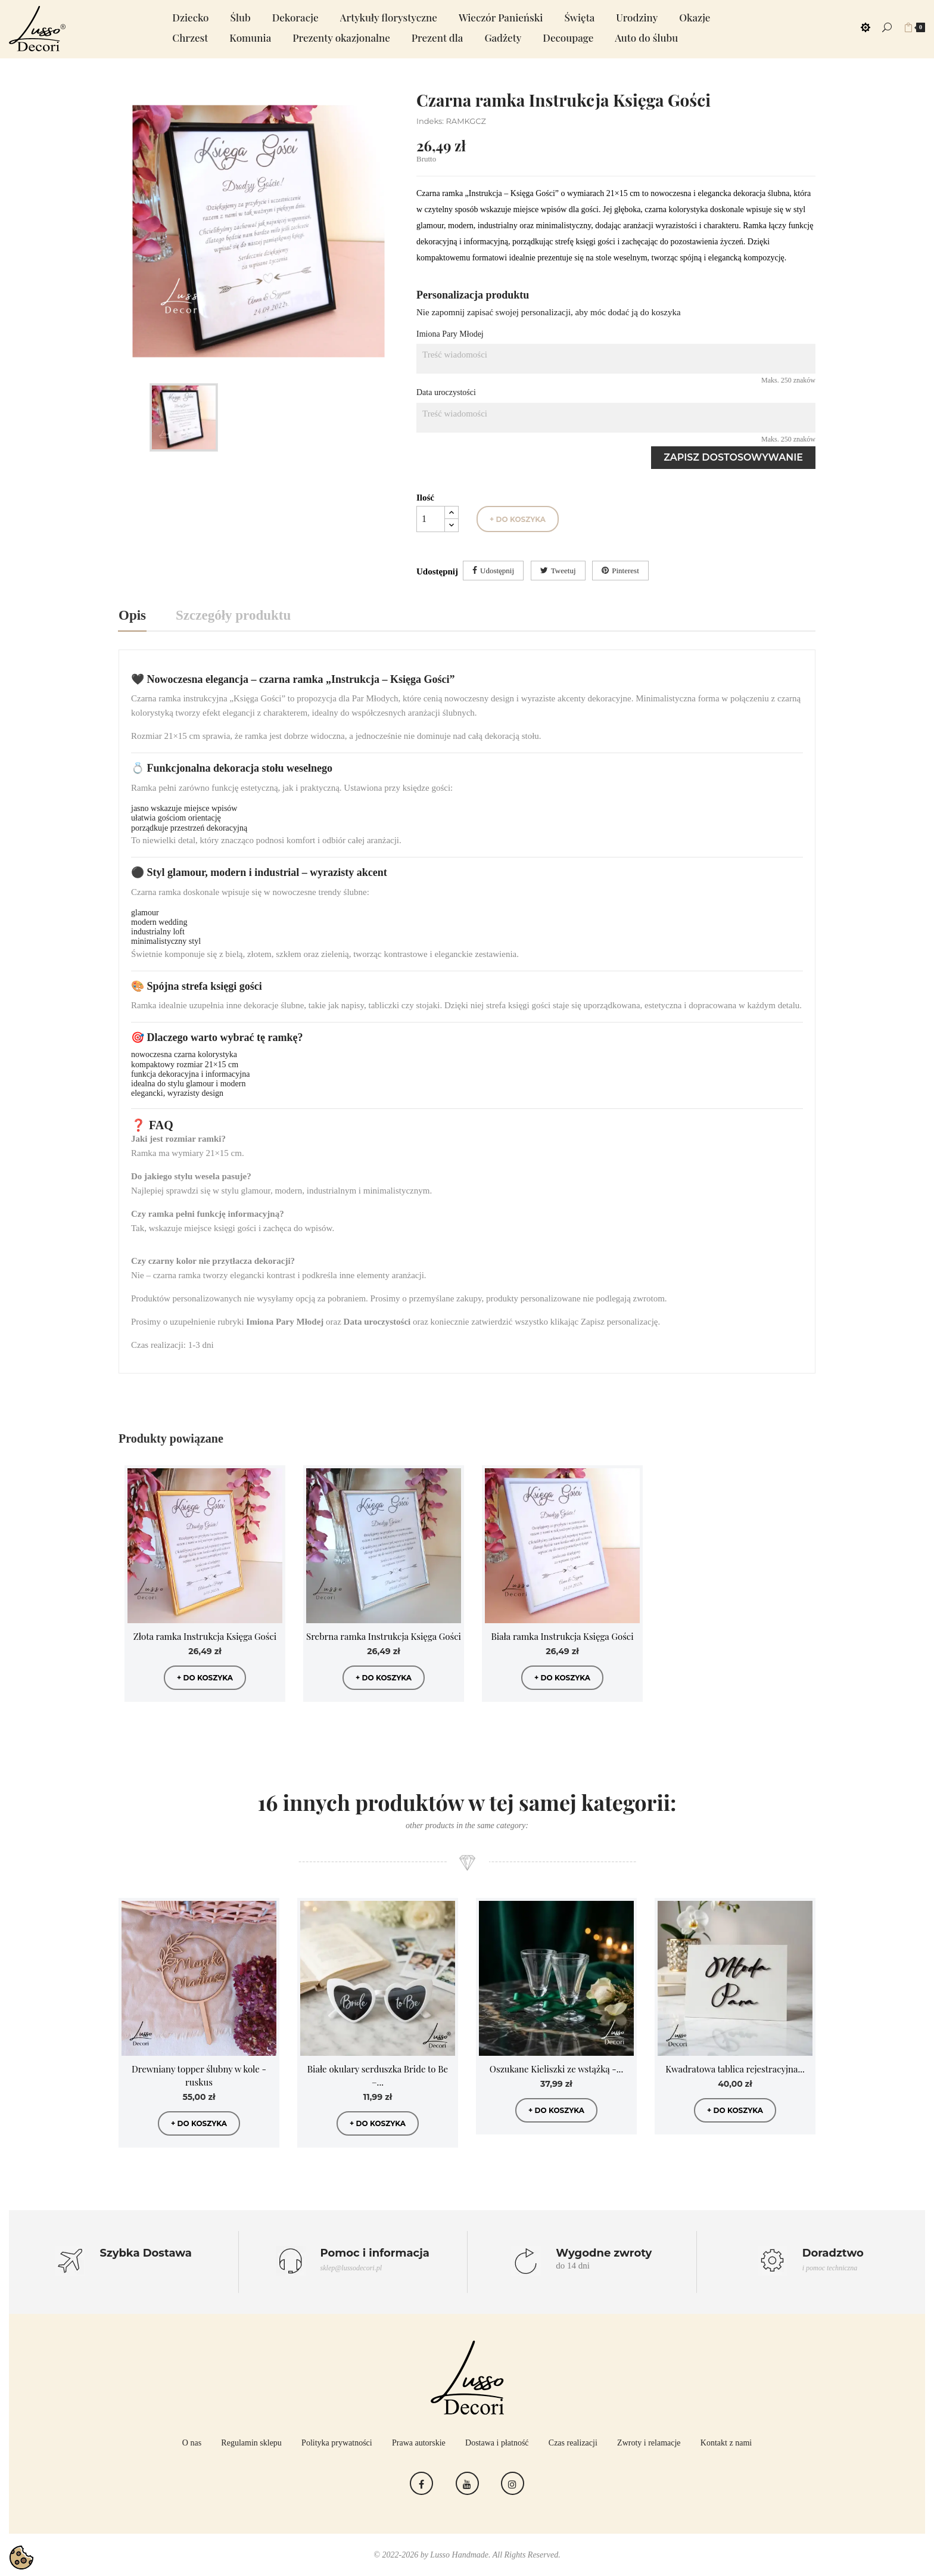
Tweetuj (563, 570)
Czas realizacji (573, 2442)
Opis (132, 615)
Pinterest (625, 570)
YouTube (467, 2483)
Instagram (512, 2483)
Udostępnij (497, 570)
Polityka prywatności (336, 2442)
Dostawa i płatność (497, 2442)
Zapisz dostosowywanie (733, 457)
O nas (191, 2442)
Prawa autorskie (419, 2442)
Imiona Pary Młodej (450, 334)
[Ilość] (430, 519)
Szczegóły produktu (233, 615)
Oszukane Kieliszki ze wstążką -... (556, 2069)
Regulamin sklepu (251, 2442)
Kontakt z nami (726, 2442)
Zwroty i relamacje (649, 2442)
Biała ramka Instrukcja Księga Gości (562, 1636)
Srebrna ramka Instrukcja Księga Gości (383, 1636)
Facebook (421, 2483)
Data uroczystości (446, 392)
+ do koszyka (518, 519)
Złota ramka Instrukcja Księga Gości (204, 1636)
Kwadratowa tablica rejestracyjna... (735, 2069)
